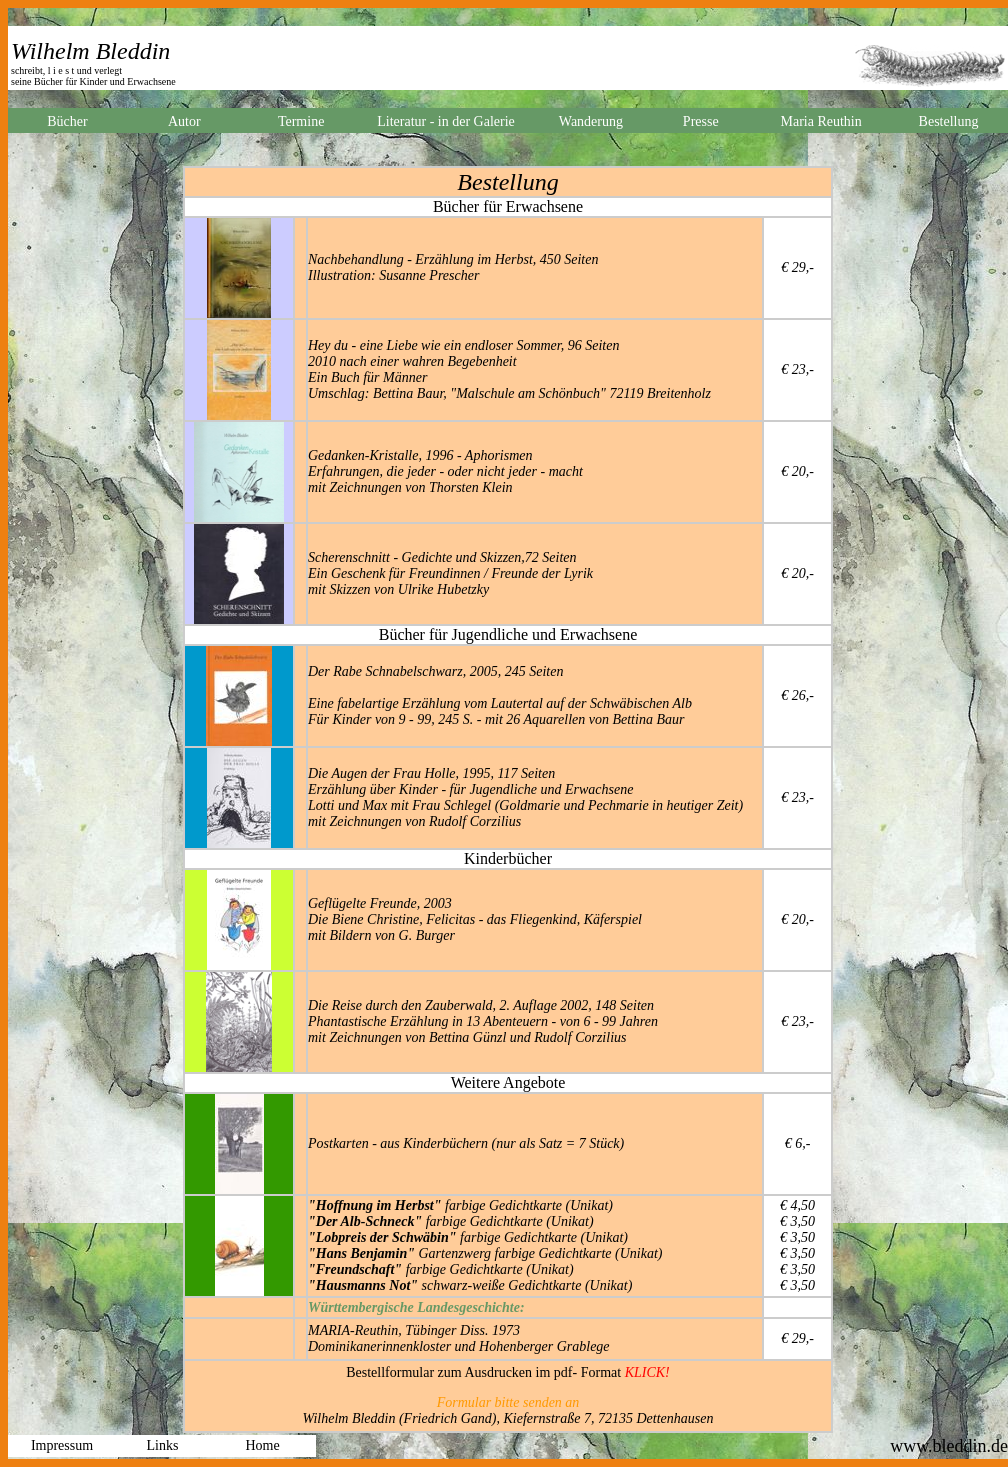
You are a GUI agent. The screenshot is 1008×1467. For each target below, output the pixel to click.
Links (163, 1445)
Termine (301, 121)
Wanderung (591, 121)
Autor (184, 121)
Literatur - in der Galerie (446, 121)
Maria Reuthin (820, 121)
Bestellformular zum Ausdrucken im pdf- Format (508, 1372)
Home (262, 1445)
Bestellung (949, 121)
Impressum (62, 1445)
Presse (701, 121)
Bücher (67, 121)
